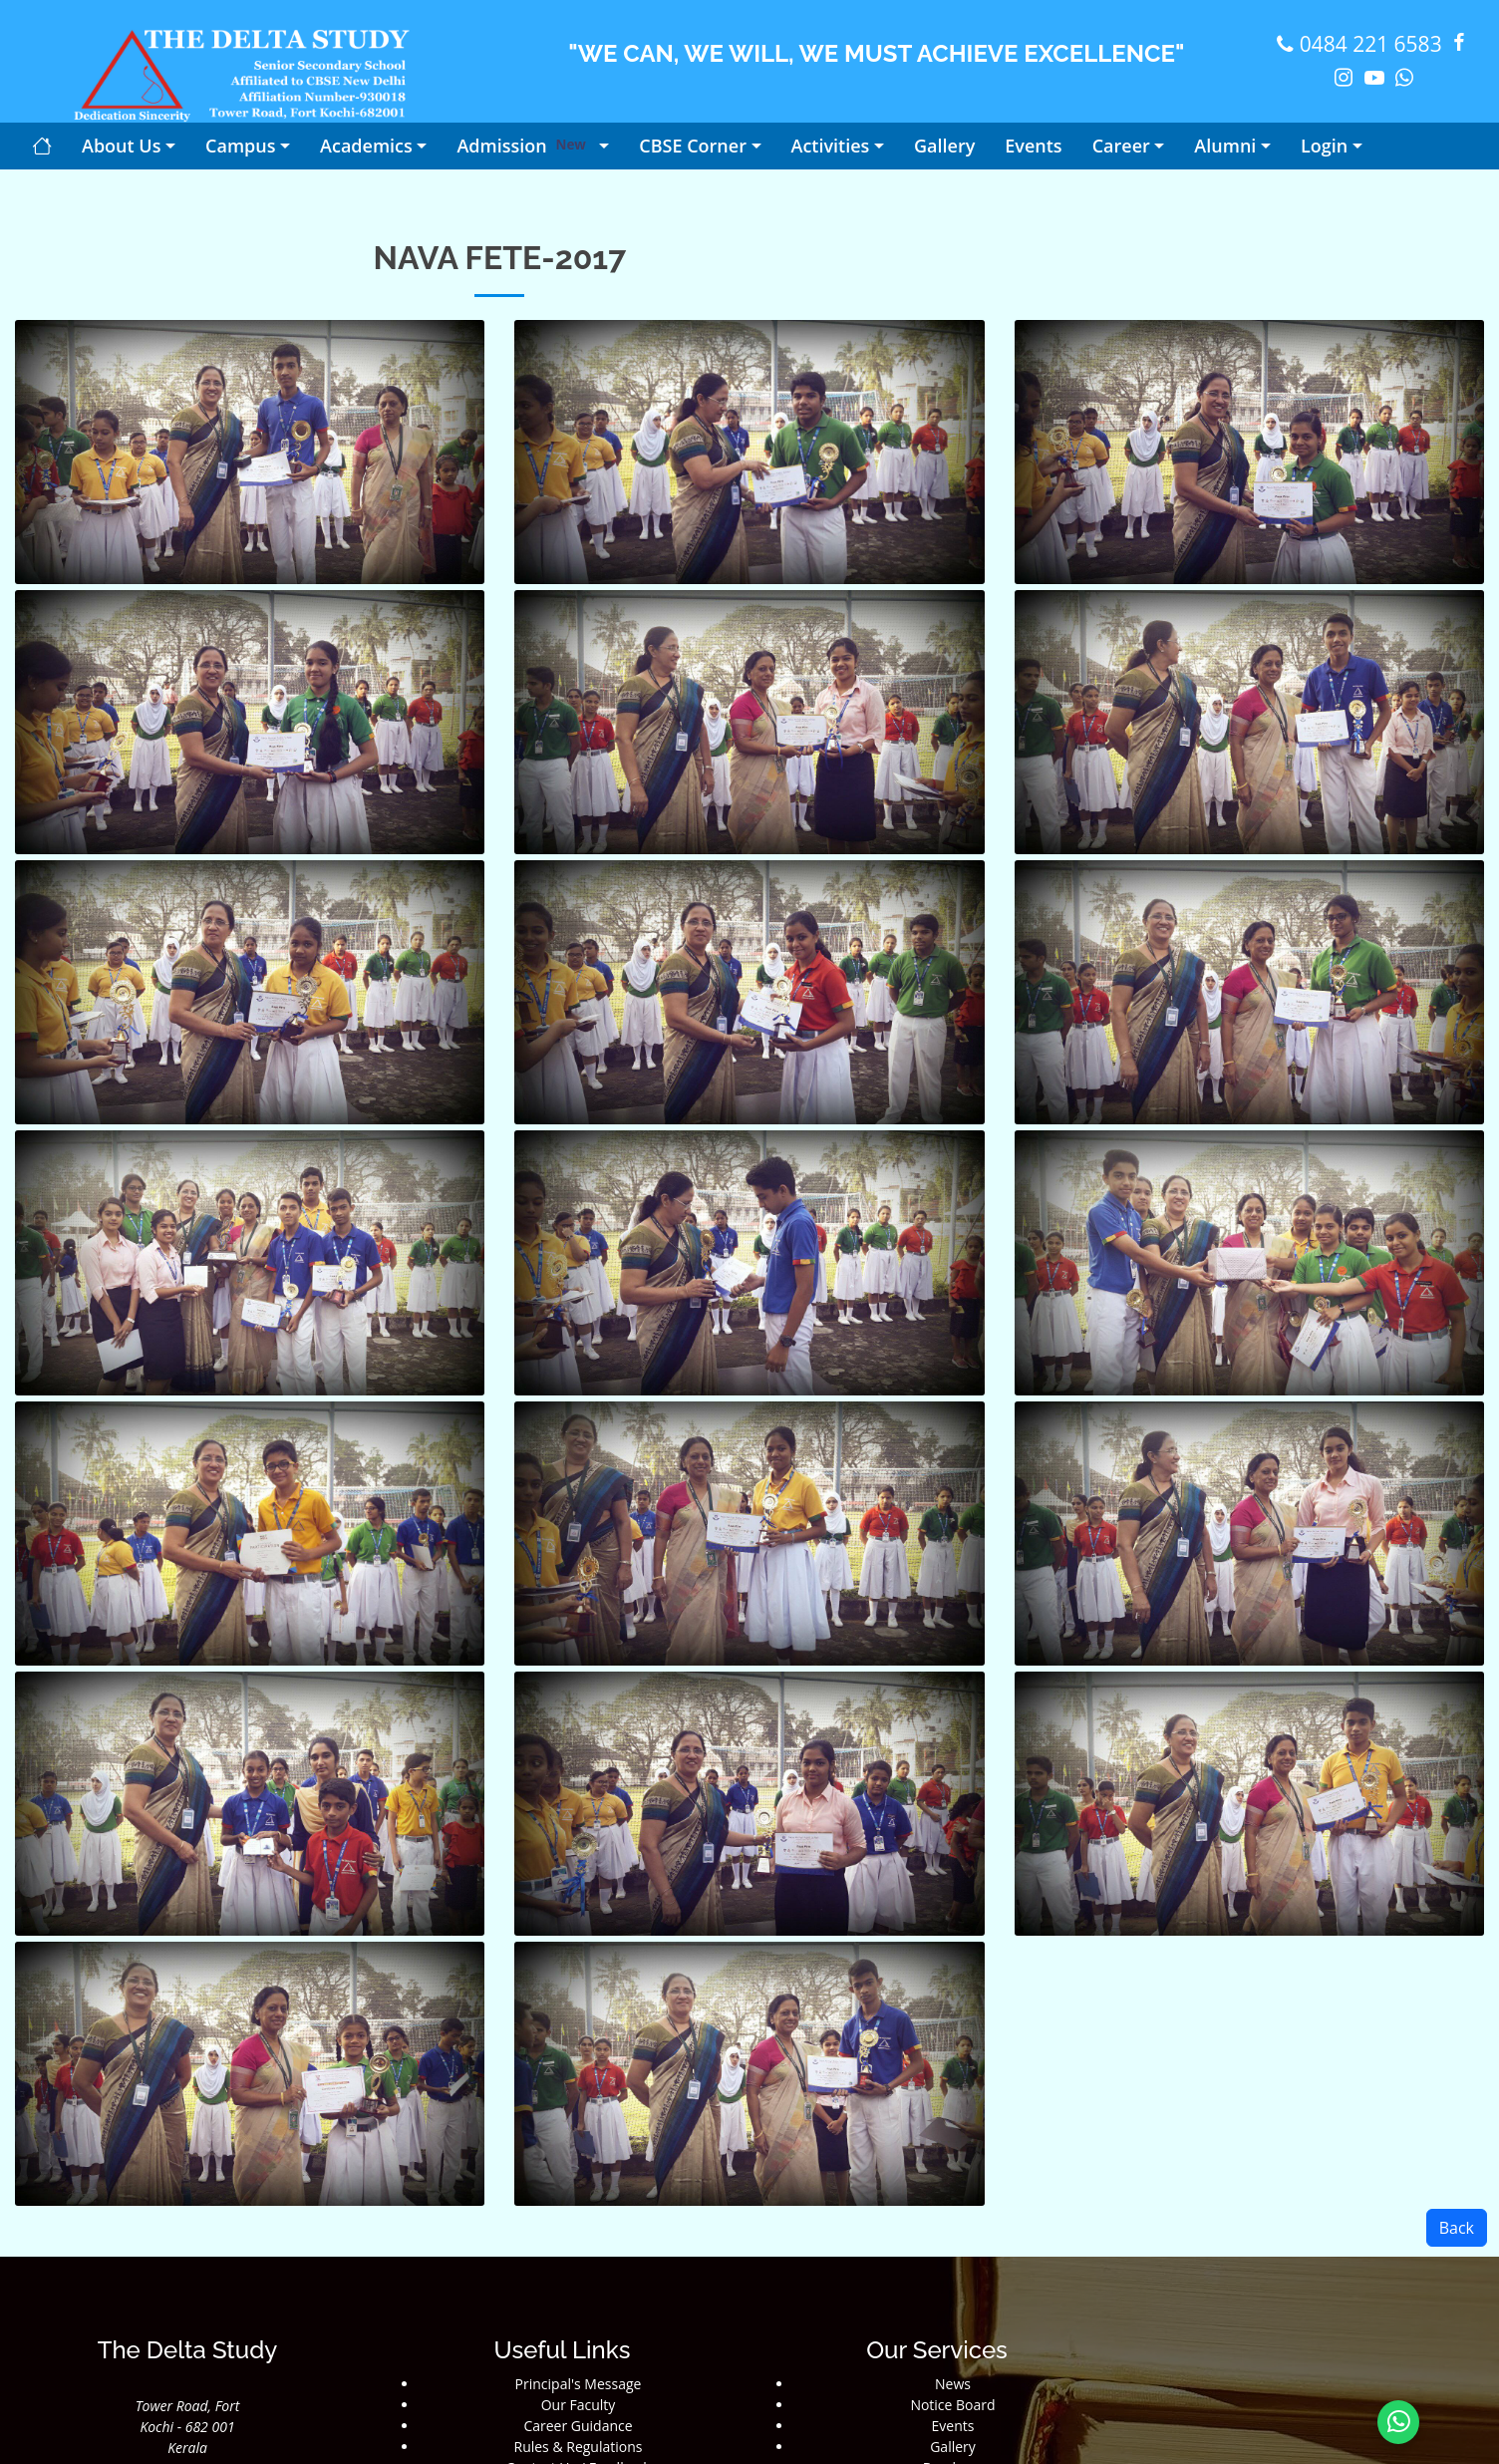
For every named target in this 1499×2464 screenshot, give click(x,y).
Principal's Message (578, 2383)
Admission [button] (525, 145)
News (953, 2383)
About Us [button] (121, 145)
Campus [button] (240, 145)
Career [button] (1121, 145)
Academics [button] (366, 145)
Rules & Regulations (578, 2446)
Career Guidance (577, 2425)
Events (953, 2425)
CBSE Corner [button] (693, 145)
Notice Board (952, 2404)
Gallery (953, 2446)
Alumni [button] (1225, 145)
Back (1456, 2228)
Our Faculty (578, 2404)
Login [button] (1324, 145)
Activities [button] (830, 145)
